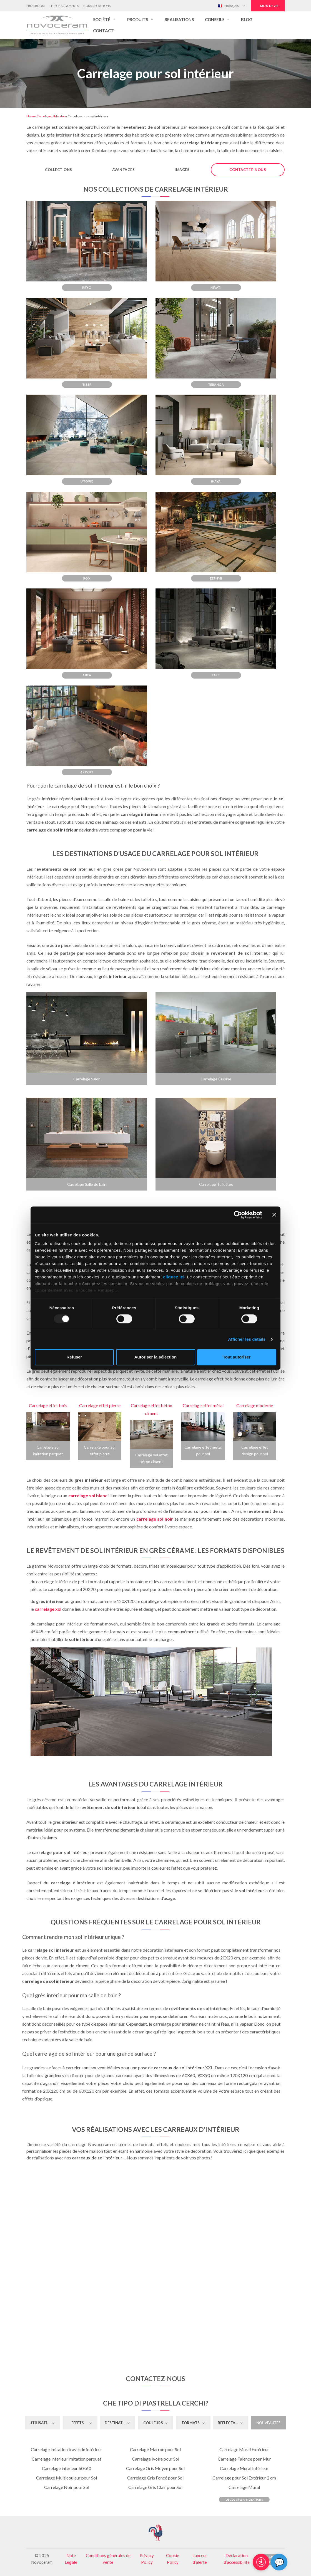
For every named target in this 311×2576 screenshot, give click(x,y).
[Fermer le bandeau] (274, 1215)
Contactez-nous (247, 169)
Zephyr (216, 578)
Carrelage (43, 116)
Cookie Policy (172, 2559)
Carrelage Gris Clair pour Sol (155, 2487)
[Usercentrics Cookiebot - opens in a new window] (238, 1215)
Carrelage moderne (254, 1405)
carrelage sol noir (154, 1518)
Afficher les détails (246, 1339)
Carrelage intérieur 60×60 (66, 2468)
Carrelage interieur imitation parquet (66, 2458)
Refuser (74, 1357)
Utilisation (59, 116)
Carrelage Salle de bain (86, 1184)
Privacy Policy (147, 2559)
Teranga (216, 384)
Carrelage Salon (87, 1079)
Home (31, 116)
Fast (216, 675)
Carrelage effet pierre (100, 1405)
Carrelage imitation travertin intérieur (66, 2449)
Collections (58, 169)
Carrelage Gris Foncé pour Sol (155, 2477)
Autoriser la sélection (155, 1357)
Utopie (87, 481)
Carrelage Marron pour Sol (155, 2449)
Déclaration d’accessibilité (237, 2559)
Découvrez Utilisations (244, 2499)
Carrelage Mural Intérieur (244, 2468)
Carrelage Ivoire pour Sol (155, 2458)
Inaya (216, 481)
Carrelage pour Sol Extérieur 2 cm (244, 2477)
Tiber (87, 384)
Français (228, 6)
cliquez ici (173, 1277)
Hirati (215, 287)
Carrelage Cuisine (215, 1079)
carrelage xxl (48, 1609)
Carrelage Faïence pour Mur (244, 2458)
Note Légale (71, 2559)
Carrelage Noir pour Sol (66, 2487)
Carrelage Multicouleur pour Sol (66, 2477)
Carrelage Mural (244, 2487)
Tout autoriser (237, 1357)
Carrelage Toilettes (216, 1184)
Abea (86, 675)
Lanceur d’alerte (199, 2559)
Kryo (86, 287)
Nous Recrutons (97, 6)
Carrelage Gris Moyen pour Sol (155, 2468)
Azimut (87, 772)
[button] (104, 19)
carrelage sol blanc (87, 1495)
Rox (87, 578)
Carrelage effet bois (48, 1405)
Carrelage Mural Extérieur (244, 2449)
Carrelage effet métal (203, 1405)
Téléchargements (64, 6)
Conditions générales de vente (108, 2559)
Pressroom (35, 6)
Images (182, 169)
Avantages (123, 169)
